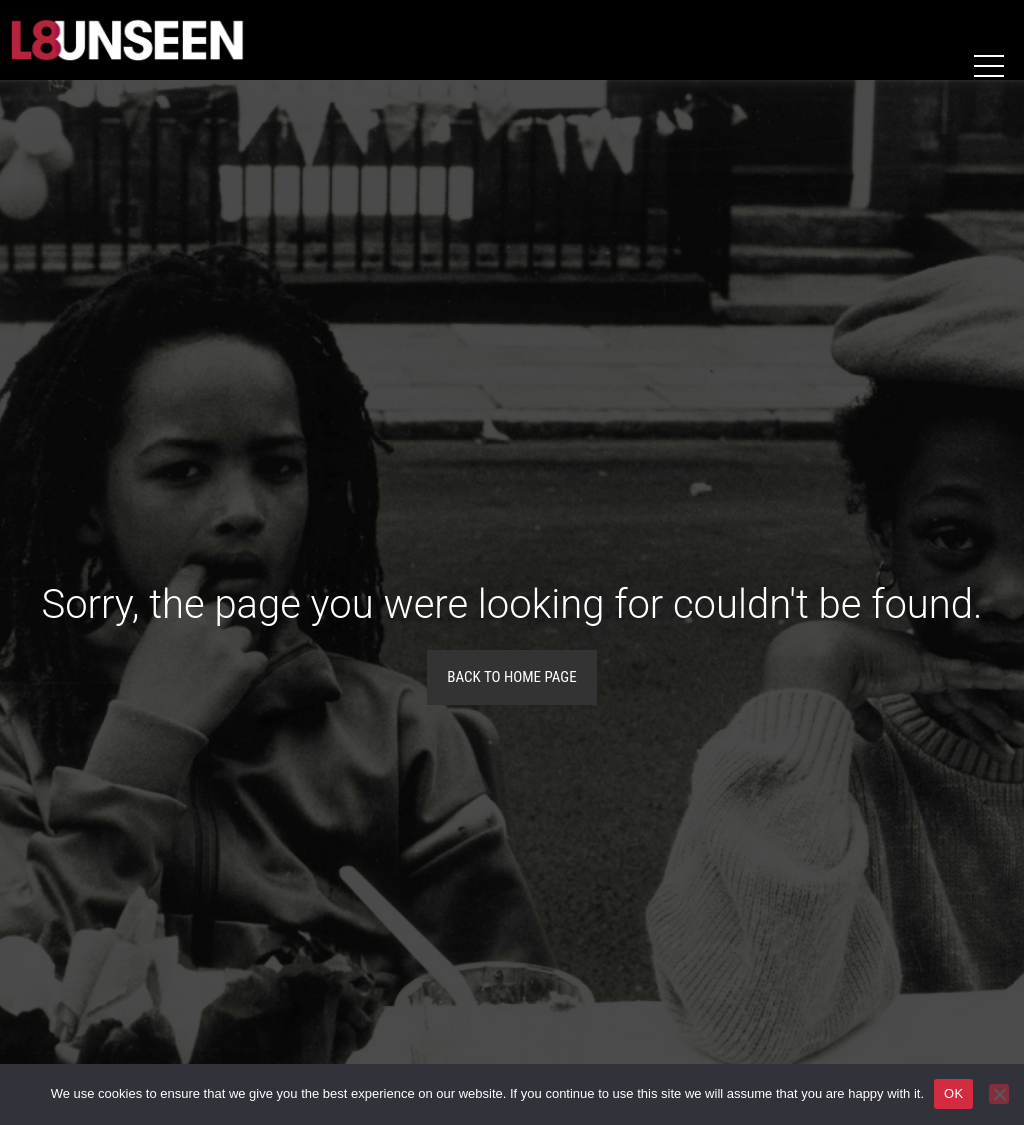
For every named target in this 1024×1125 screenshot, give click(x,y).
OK (953, 1093)
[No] (999, 1094)
